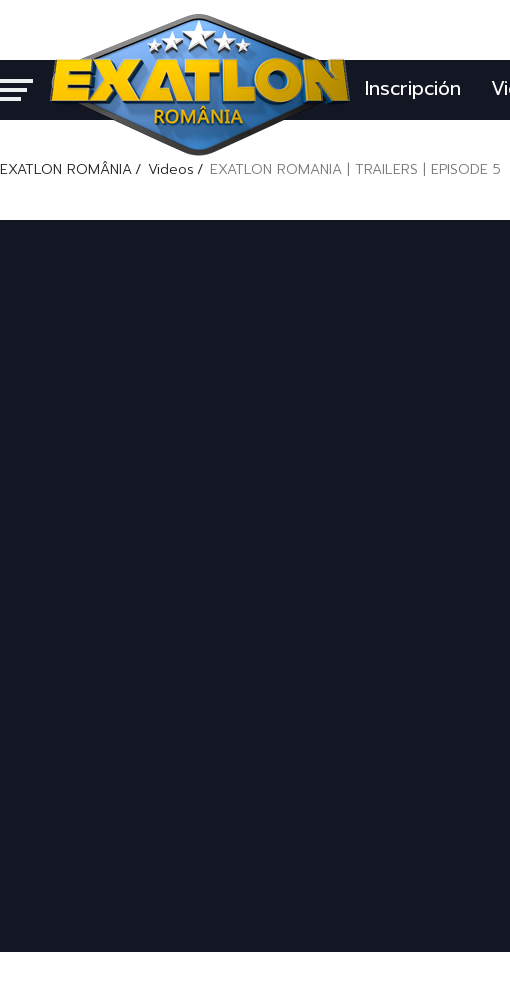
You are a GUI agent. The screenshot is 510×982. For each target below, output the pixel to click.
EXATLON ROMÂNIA (66, 169)
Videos (171, 169)
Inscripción (413, 88)
